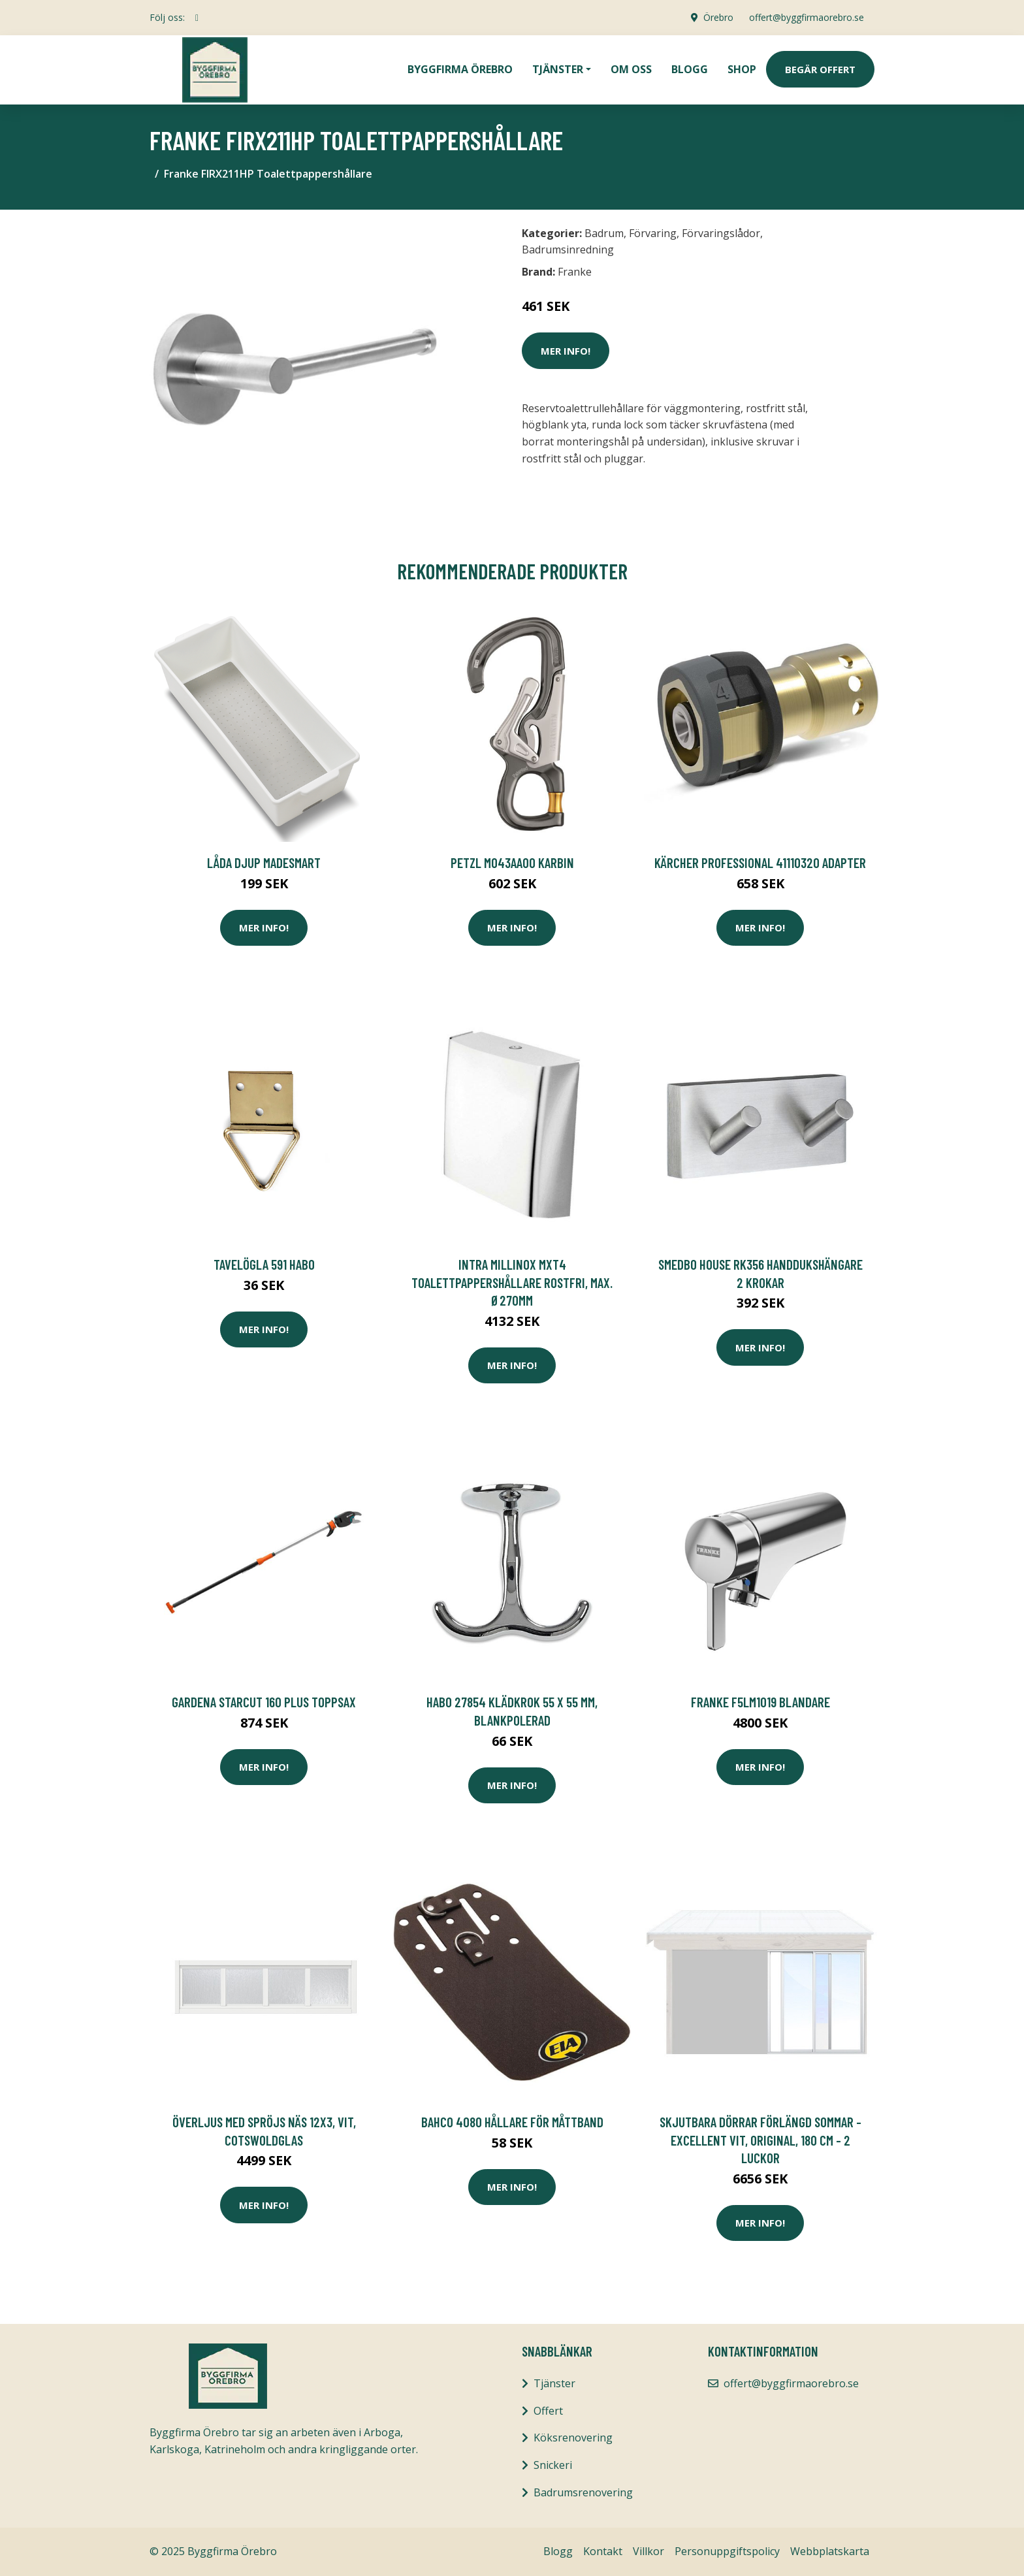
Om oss (631, 69)
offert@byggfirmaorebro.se (806, 17)
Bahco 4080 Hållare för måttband (512, 2122)
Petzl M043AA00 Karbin (512, 862)
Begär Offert (820, 69)
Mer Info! (565, 350)
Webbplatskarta (829, 2551)
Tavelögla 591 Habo (264, 1264)
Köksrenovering (573, 2437)
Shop (742, 69)
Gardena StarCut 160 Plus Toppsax (264, 1702)
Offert (548, 2411)
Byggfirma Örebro (460, 69)
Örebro (718, 17)
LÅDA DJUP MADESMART (264, 862)
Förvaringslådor (721, 233)
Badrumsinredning (568, 249)
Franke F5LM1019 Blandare (760, 1702)
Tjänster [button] (557, 69)
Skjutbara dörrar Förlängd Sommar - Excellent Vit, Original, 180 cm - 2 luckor (760, 2140)
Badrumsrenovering (583, 2492)
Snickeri (553, 2465)
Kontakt (602, 2551)
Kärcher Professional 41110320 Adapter (760, 862)
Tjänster (554, 2383)
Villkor (648, 2551)
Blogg (689, 69)
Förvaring (653, 233)
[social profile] (197, 17)
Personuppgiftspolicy (727, 2551)
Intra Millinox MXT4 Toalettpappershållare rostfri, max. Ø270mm (512, 1282)
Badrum (604, 233)
